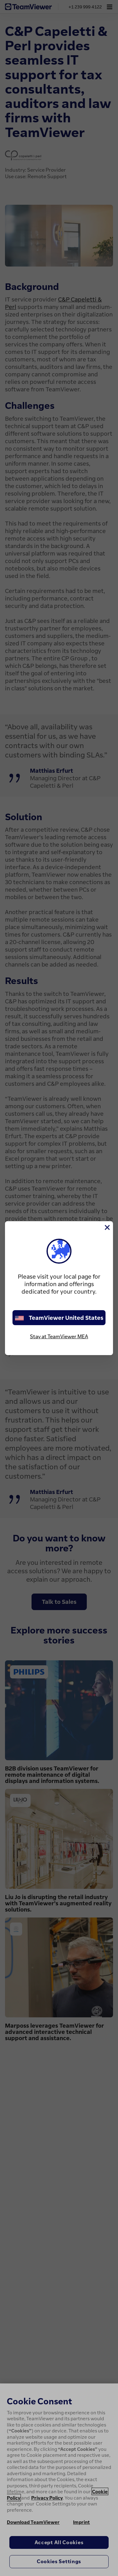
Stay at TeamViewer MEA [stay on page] (59, 1336)
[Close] (107, 1227)
